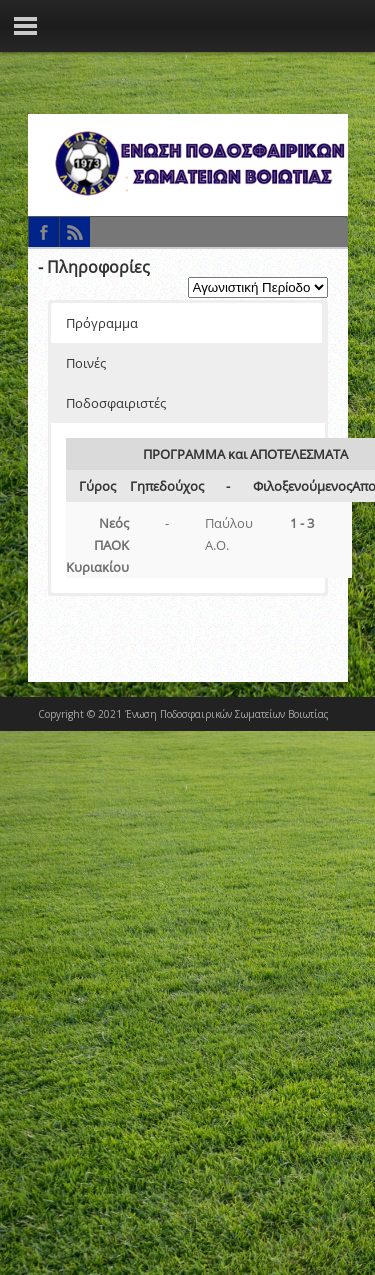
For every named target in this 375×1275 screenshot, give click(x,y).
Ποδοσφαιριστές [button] (116, 403)
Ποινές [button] (86, 363)
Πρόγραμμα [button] (102, 323)
